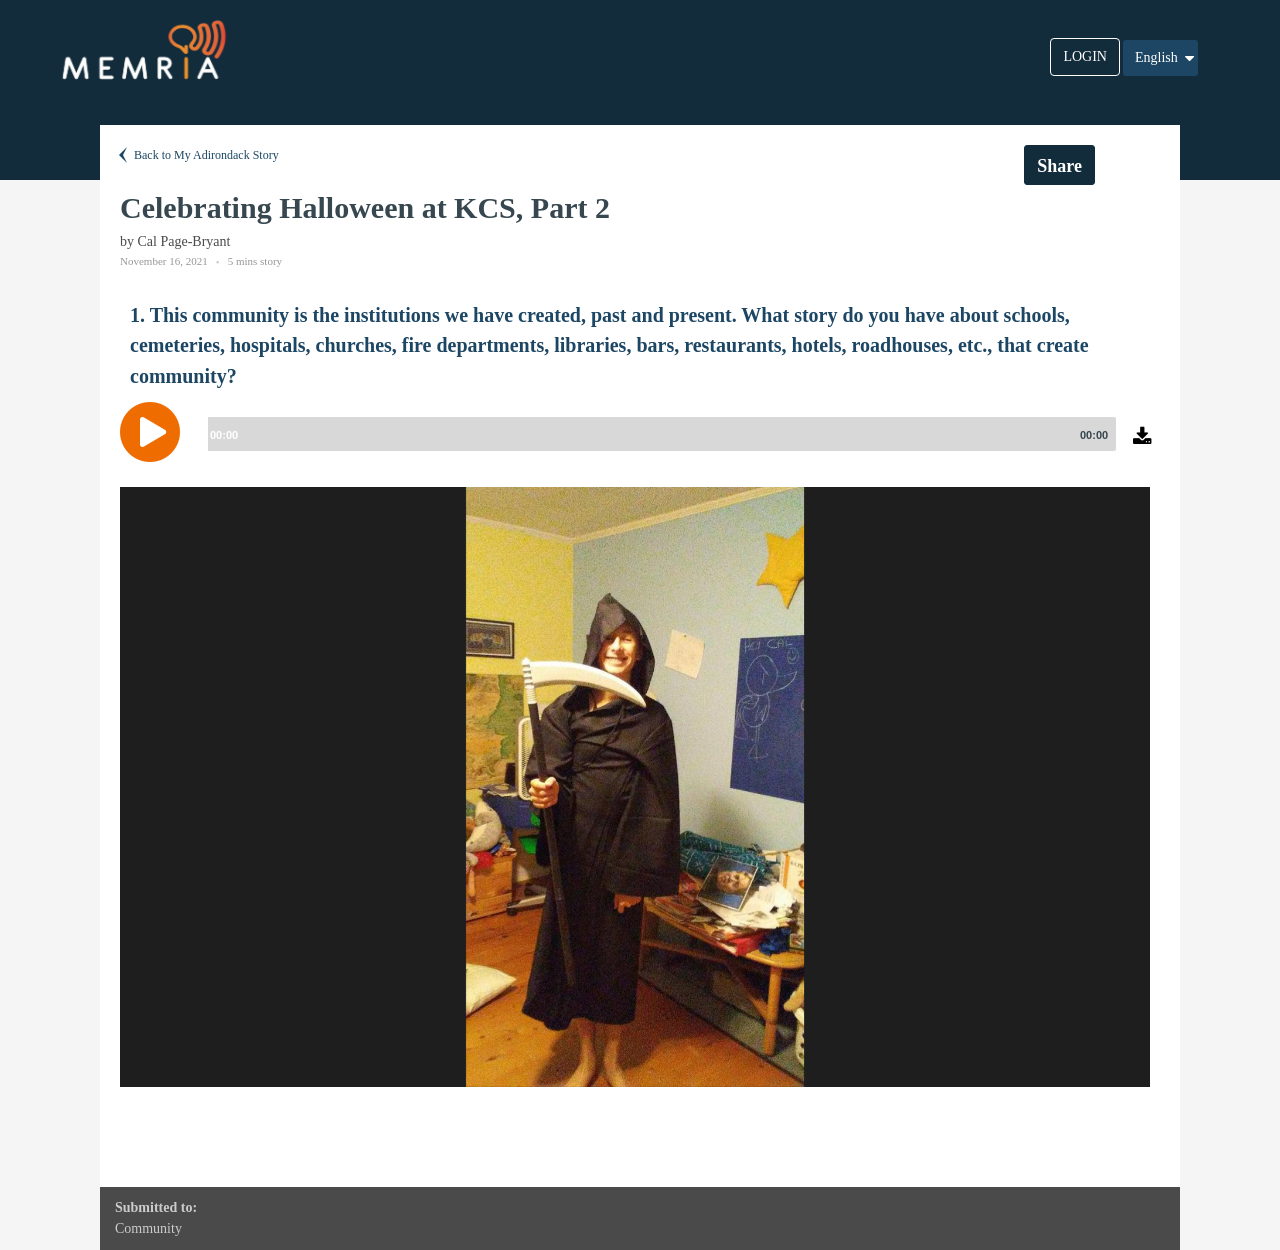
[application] (640, 447)
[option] (635, 787)
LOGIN (1085, 56)
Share (1059, 166)
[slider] (658, 434)
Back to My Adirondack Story (197, 155)
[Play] (155, 432)
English (1166, 58)
